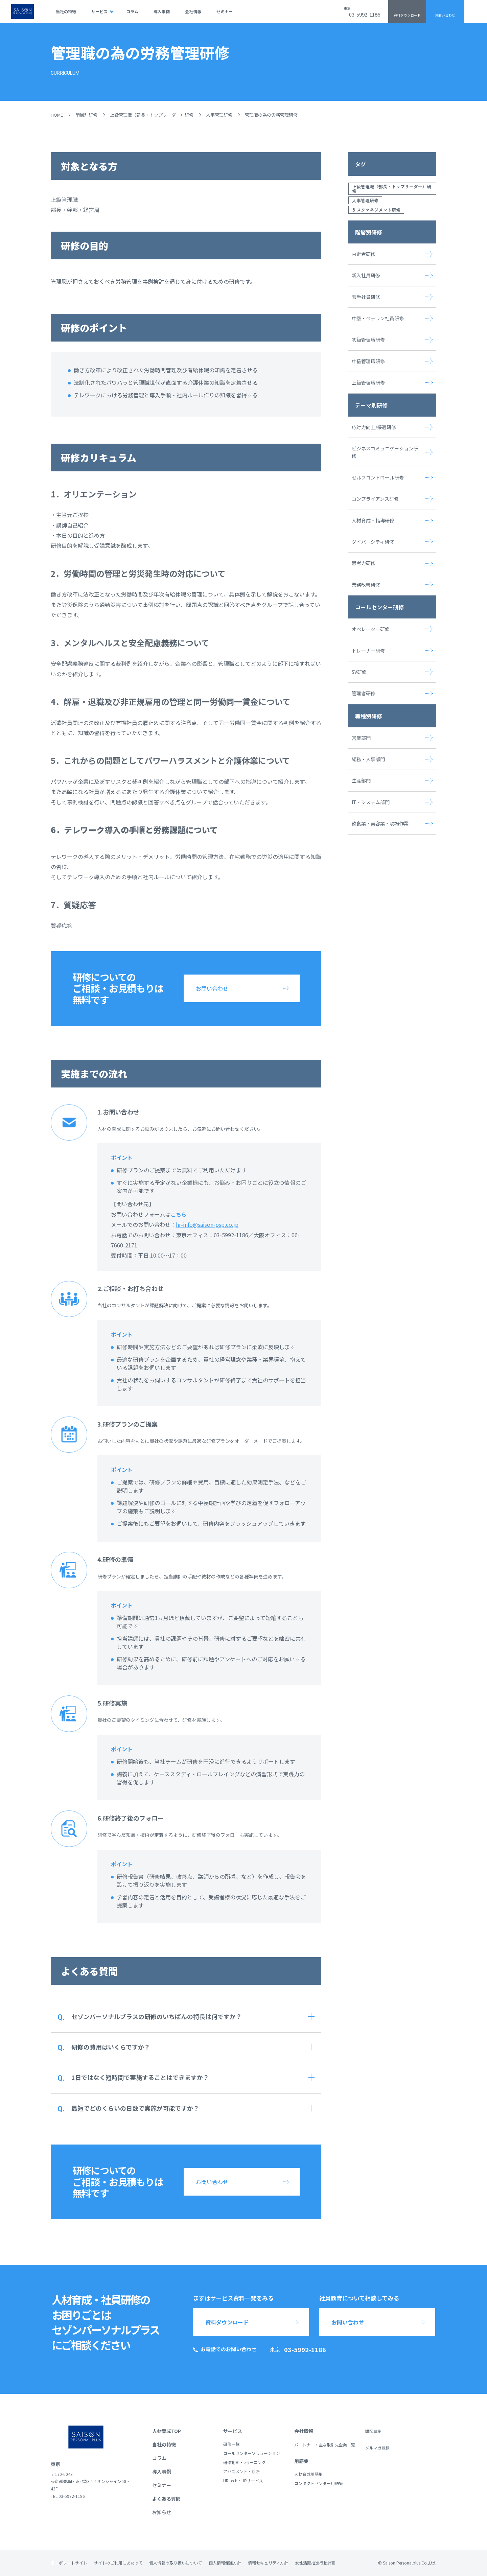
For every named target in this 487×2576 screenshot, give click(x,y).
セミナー (224, 11)
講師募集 (373, 2431)
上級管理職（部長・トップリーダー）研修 (151, 115)
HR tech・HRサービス (243, 2480)
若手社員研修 (366, 297)
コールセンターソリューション (251, 2453)
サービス (99, 11)
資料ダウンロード (407, 15)
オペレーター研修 (371, 629)
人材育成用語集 (308, 2474)
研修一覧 (231, 2444)
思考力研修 (363, 563)
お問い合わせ (445, 15)
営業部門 (361, 737)
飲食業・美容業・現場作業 (380, 823)
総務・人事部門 (368, 759)
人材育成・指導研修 (373, 520)
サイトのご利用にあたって (118, 2563)
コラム (132, 11)
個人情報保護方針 (225, 2563)
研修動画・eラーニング (244, 2462)
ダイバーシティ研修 (373, 541)
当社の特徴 (66, 11)
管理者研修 (363, 693)
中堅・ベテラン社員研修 (378, 318)
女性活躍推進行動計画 (315, 2563)
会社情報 (193, 11)
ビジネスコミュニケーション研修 (385, 452)
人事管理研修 (219, 115)
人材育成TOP (166, 2431)
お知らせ (161, 2512)
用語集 (301, 2461)
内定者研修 (363, 254)
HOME (57, 115)
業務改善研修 (366, 584)
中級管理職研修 (368, 361)
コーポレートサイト (69, 2563)
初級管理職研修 (368, 339)
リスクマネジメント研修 (376, 210)
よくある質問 (166, 2498)
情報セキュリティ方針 (268, 2563)
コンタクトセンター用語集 (318, 2483)
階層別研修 (86, 115)
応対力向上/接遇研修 (374, 427)
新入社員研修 (366, 275)
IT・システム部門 (371, 802)
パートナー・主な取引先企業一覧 (324, 2445)
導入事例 (162, 11)
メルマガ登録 (377, 2448)
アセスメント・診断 (241, 2471)
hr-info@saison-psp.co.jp (207, 1224)
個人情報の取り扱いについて (175, 2563)
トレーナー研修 (368, 650)
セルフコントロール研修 (378, 477)
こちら (178, 1214)
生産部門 (361, 780)
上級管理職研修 (368, 382)
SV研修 (359, 672)
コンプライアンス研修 (375, 498)
